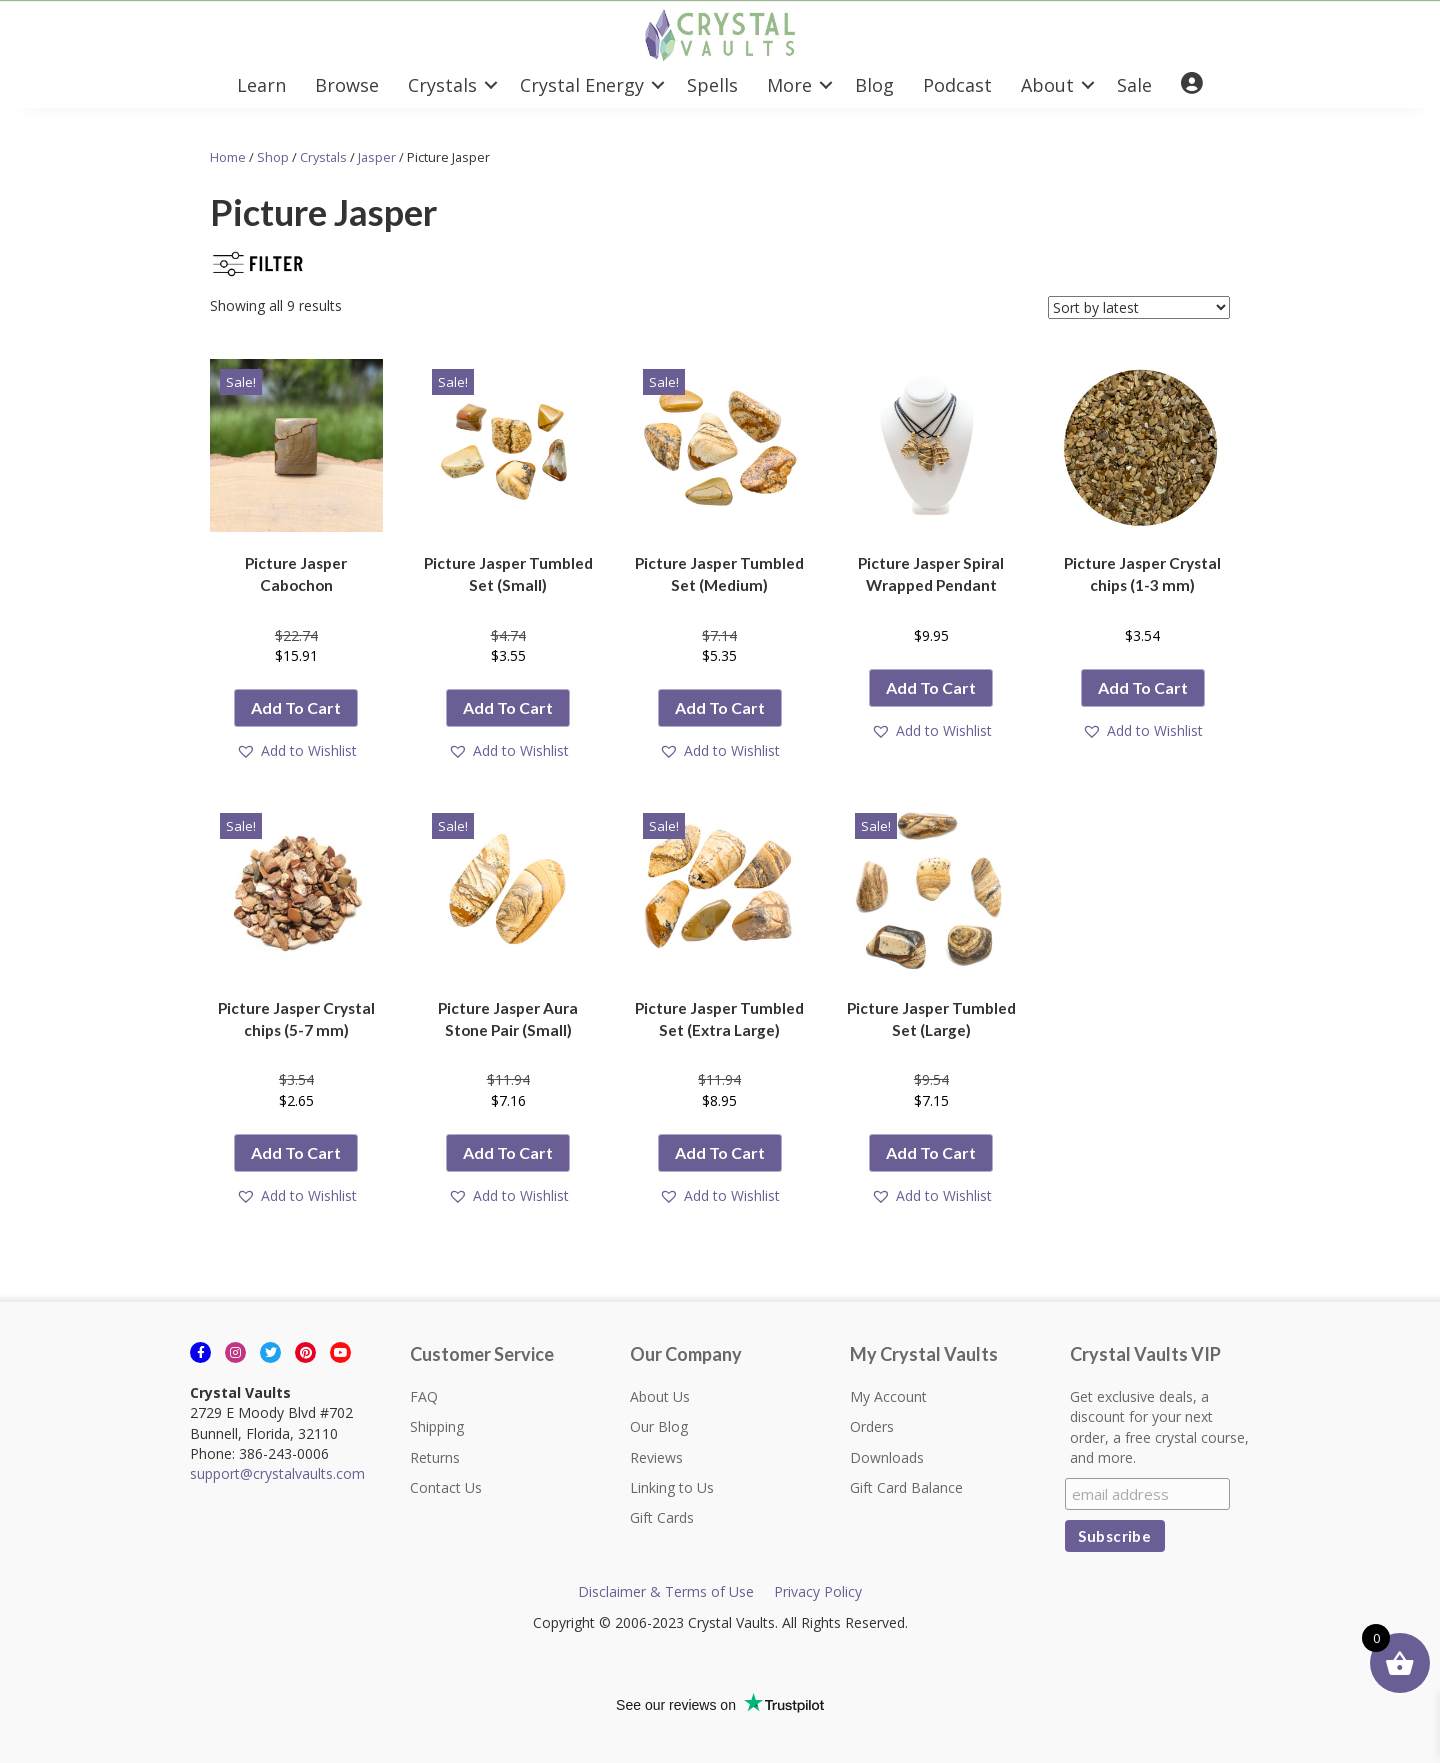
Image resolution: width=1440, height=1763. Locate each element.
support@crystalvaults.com (277, 1473)
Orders (872, 1426)
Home (228, 157)
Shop (273, 157)
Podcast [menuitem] (957, 85)
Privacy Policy (818, 1591)
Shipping (437, 1426)
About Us (660, 1396)
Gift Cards (662, 1517)
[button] (491, 85)
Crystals (323, 157)
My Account (888, 1396)
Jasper (377, 157)
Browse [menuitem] (347, 85)
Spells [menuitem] (712, 85)
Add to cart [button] (296, 707)
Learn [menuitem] (261, 85)
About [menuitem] (1047, 85)
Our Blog (659, 1426)
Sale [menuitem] (1134, 85)
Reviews (656, 1457)
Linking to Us (672, 1487)
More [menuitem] (789, 85)
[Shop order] (1139, 307)
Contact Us (446, 1487)
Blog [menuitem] (874, 85)
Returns (435, 1457)
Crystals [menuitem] (442, 85)
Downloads (887, 1457)
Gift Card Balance (906, 1487)
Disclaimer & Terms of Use (666, 1591)
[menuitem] (1192, 84)
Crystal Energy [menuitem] (582, 85)
